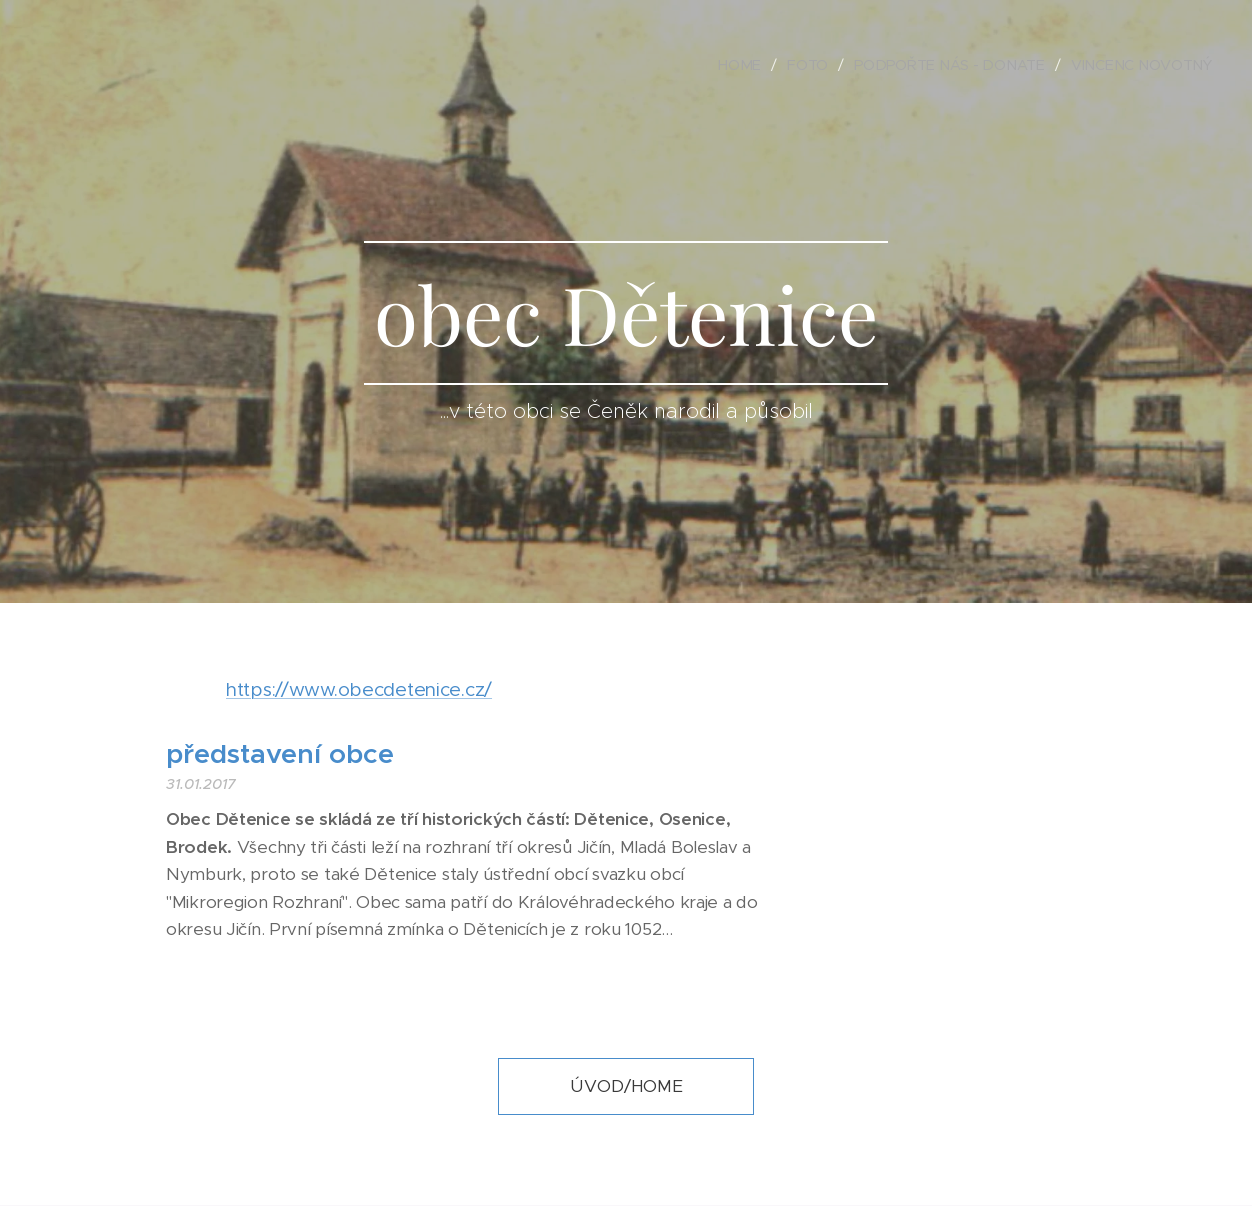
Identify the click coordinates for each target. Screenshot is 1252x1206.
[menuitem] (749, 65)
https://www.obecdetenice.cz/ (359, 689)
